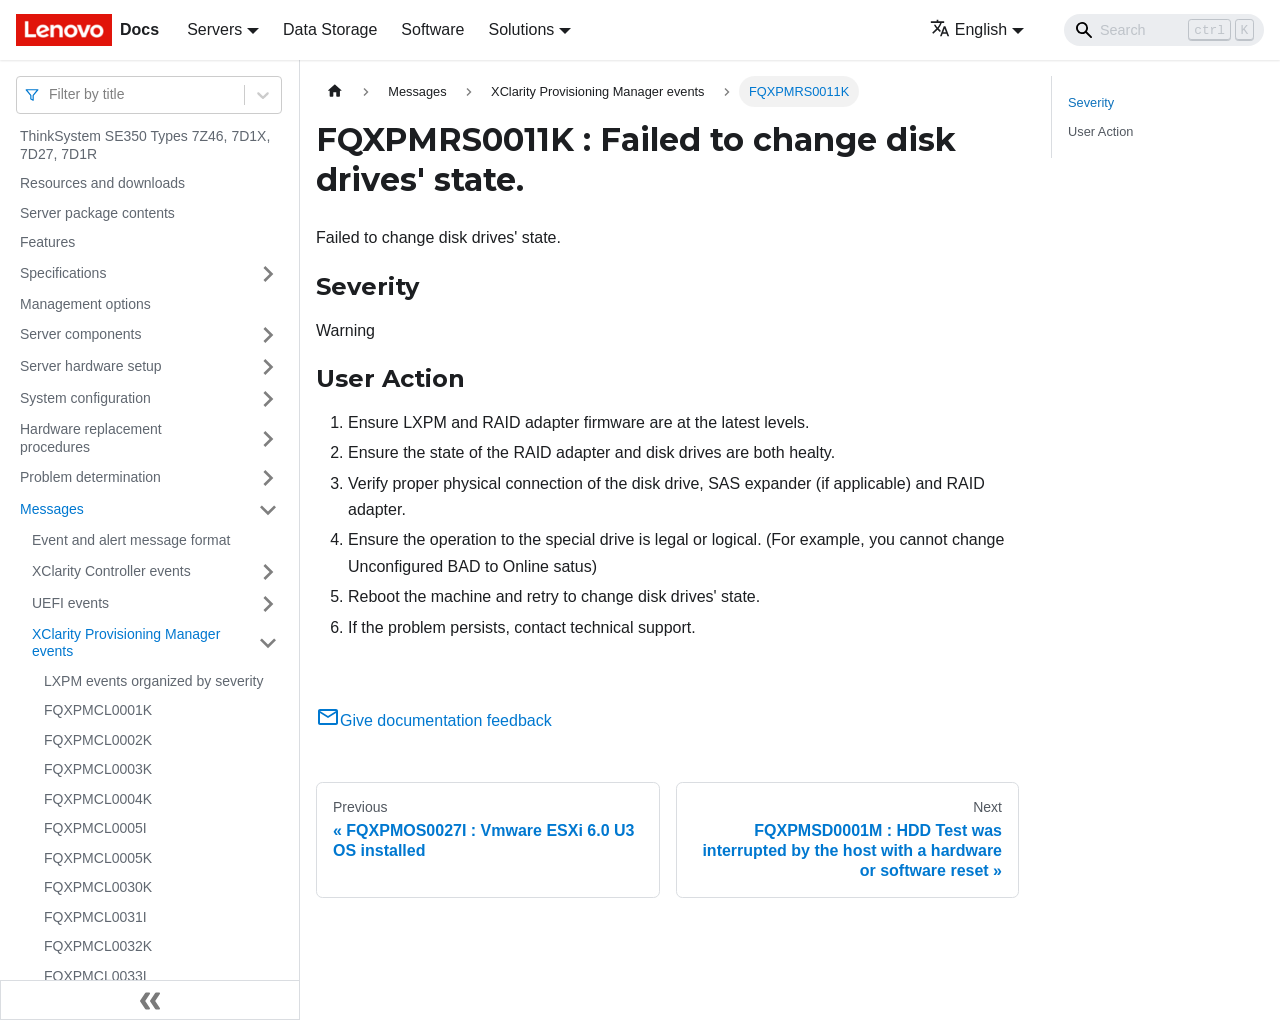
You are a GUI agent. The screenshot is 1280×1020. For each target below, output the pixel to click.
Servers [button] (214, 29)
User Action (1100, 131)
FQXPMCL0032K (98, 946)
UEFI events (70, 603)
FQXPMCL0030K (98, 887)
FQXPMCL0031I (95, 917)
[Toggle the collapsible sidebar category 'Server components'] (268, 335)
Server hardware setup (91, 366)
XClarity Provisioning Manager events (126, 643)
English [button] (968, 29)
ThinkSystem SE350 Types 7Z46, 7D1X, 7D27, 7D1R (145, 145)
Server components (80, 334)
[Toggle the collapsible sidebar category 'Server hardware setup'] (268, 367)
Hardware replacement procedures (91, 438)
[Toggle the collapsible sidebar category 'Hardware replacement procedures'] (268, 438)
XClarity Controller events (111, 571)
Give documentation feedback (434, 720)
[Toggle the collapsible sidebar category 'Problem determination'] (268, 478)
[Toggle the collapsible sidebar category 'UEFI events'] (268, 604)
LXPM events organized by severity (153, 681)
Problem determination (90, 477)
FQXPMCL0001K (98, 710)
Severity (1091, 102)
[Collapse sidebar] (150, 1000)
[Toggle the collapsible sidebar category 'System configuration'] (268, 399)
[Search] (1164, 30)
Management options (85, 304)
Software (432, 29)
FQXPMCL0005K (98, 858)
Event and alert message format (131, 540)
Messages (52, 509)
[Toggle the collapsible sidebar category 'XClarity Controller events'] (268, 572)
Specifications (63, 273)
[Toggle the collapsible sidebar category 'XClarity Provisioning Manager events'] (268, 643)
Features (47, 242)
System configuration (85, 398)
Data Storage (330, 29)
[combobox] (51, 94)
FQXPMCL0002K (98, 740)
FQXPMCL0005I (95, 828)
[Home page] (335, 91)
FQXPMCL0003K (98, 769)
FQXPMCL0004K (98, 799)
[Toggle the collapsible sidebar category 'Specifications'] (268, 274)
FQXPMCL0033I (95, 976)
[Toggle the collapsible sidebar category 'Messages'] (268, 510)
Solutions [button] (521, 29)
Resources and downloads (102, 183)
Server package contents (97, 213)
